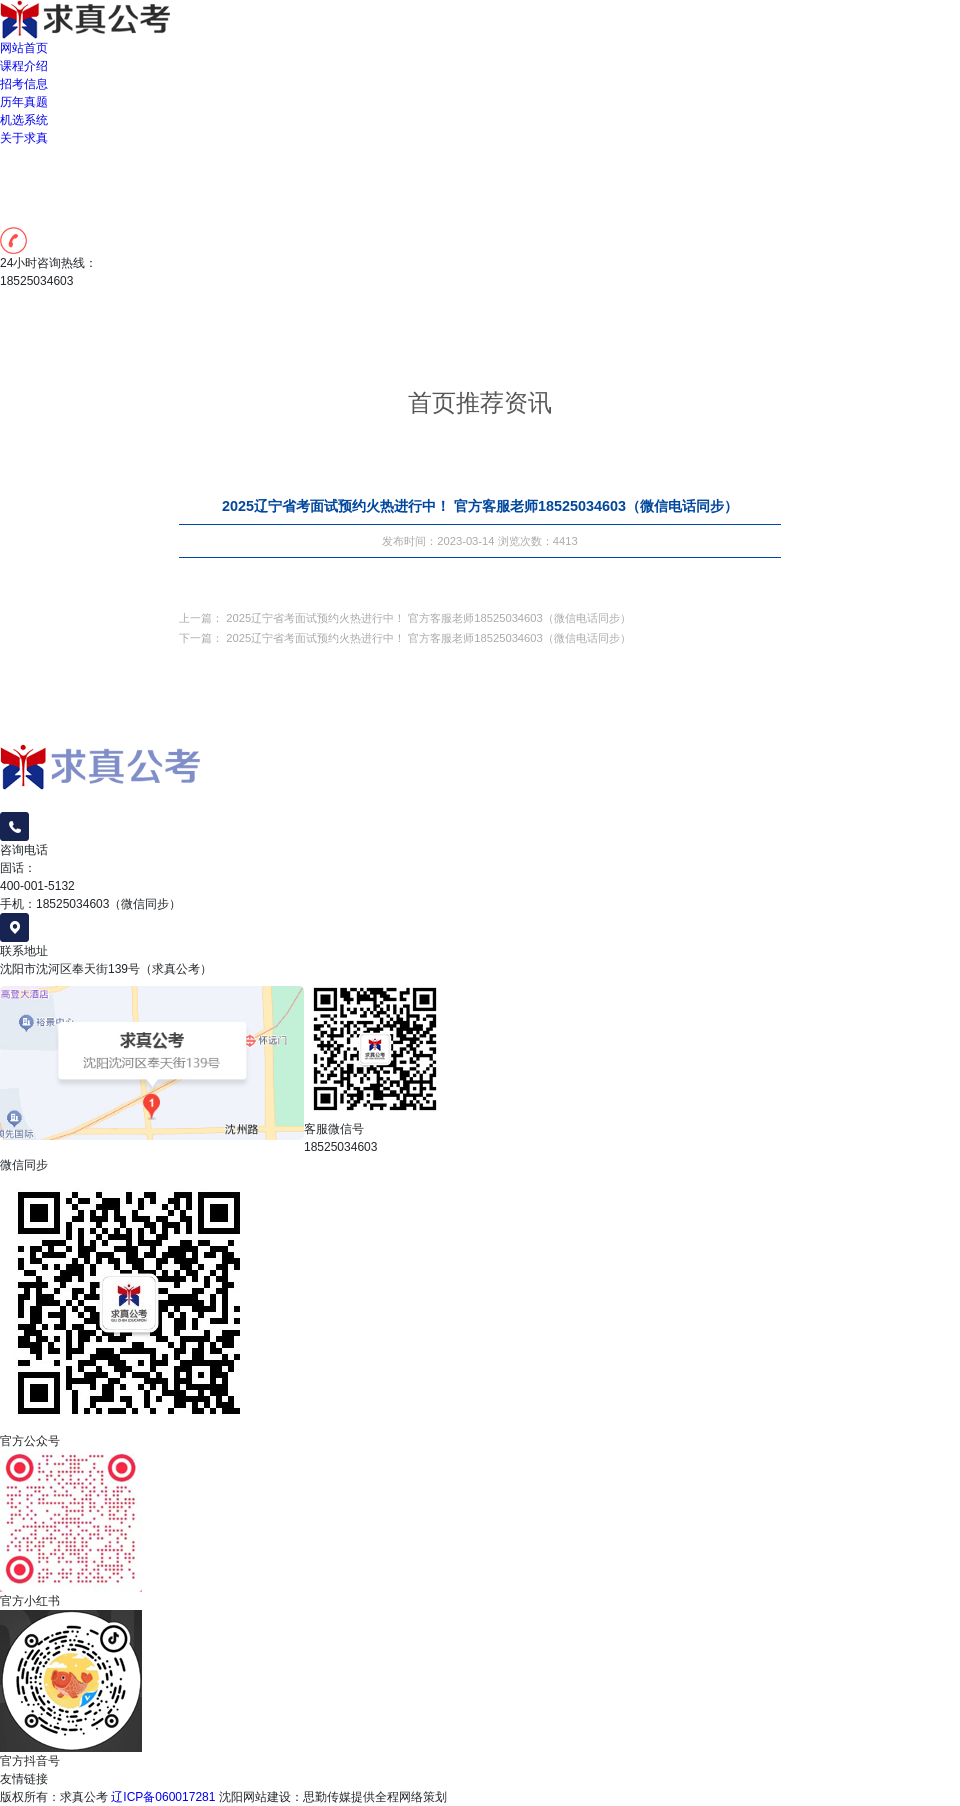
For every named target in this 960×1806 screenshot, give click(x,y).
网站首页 (24, 48)
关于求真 (24, 138)
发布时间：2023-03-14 (438, 543)
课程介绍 (24, 66)
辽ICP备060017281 (163, 1797)
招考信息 (24, 84)
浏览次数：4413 (538, 543)
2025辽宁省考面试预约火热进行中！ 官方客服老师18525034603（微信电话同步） (428, 620)
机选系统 (24, 120)
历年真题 (24, 102)
